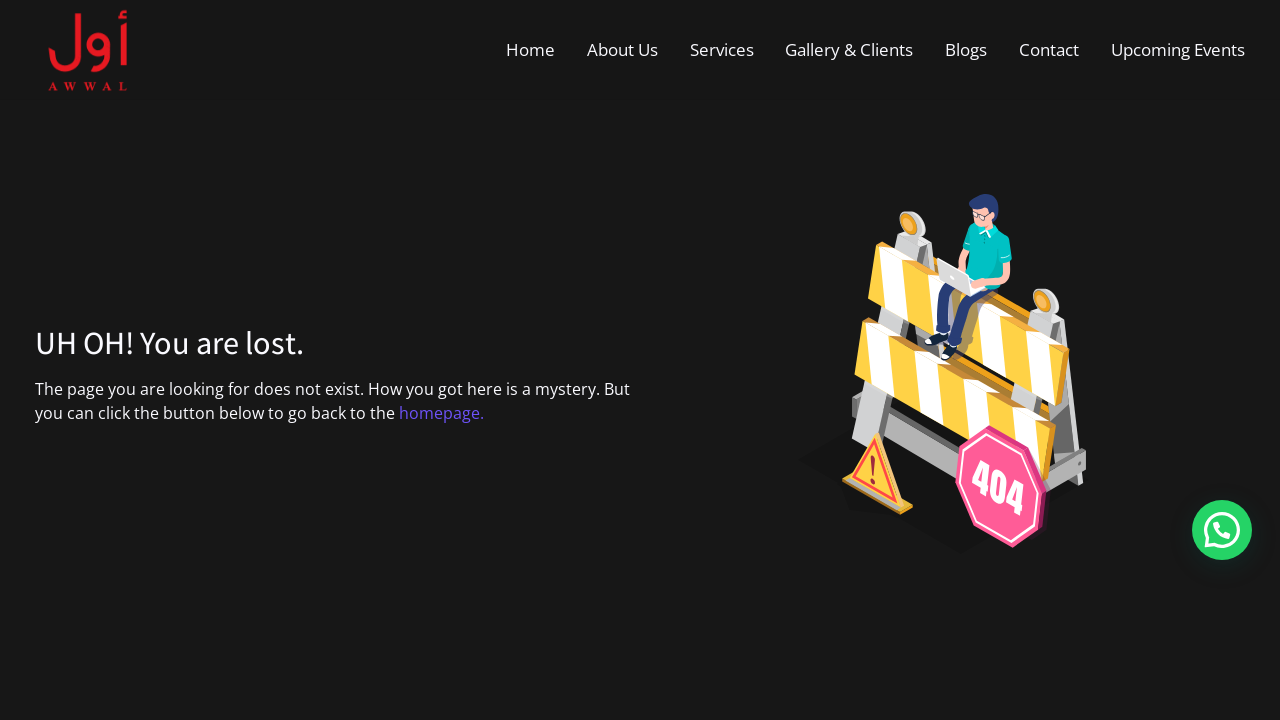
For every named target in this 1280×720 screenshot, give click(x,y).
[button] (1222, 530)
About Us (622, 49)
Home (530, 49)
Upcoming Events (1178, 49)
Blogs (966, 49)
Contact (1049, 49)
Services (722, 49)
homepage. (441, 413)
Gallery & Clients (849, 49)
